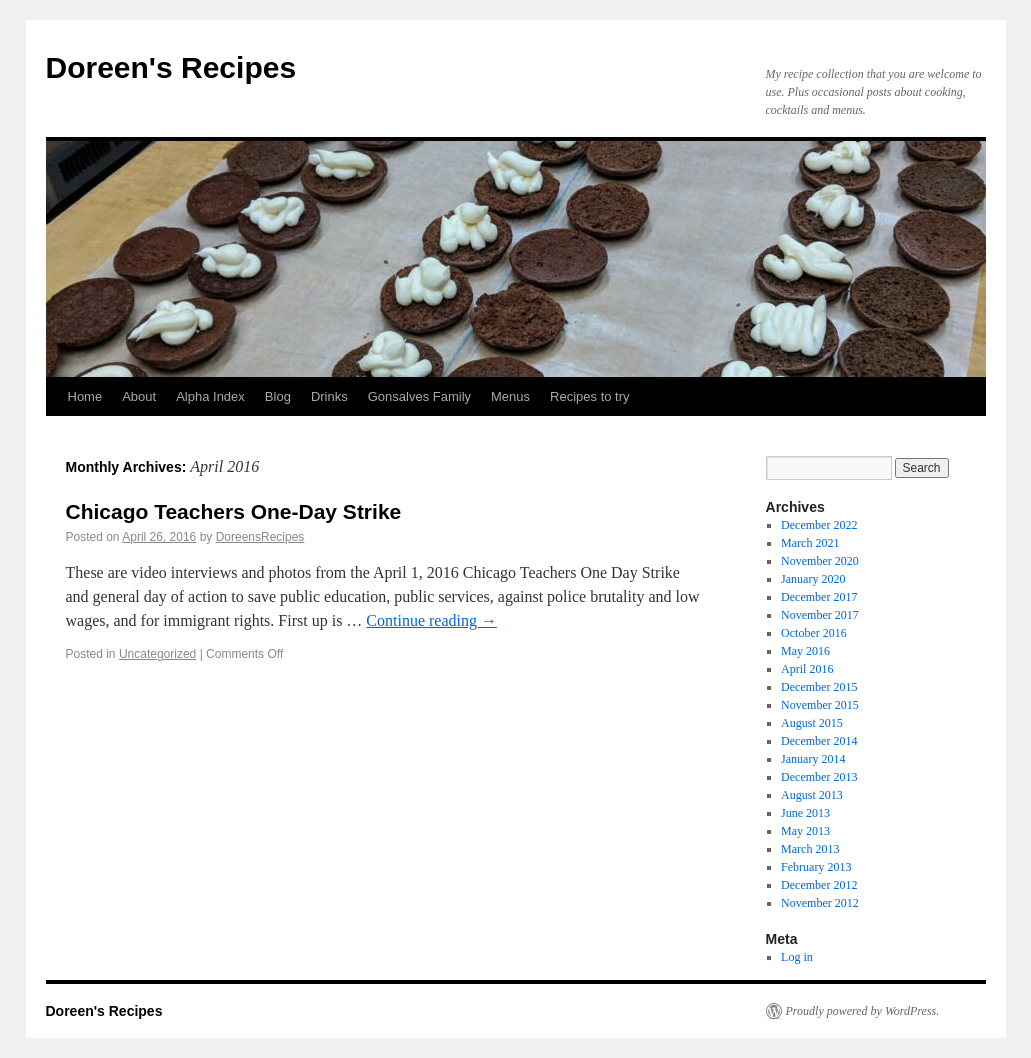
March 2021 (810, 543)
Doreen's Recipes (171, 67)
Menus (510, 396)
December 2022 (819, 525)
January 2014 (813, 759)
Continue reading (431, 620)
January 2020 (813, 579)
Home (85, 396)
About (139, 396)
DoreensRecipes (260, 537)
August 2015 (812, 723)
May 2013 (805, 831)
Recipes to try (589, 396)
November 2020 (820, 561)
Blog (278, 396)
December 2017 (819, 597)
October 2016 (814, 633)
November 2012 (820, 903)
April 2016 (807, 669)
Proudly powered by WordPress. (863, 1011)
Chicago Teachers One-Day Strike (234, 511)
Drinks (329, 396)
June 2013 (805, 813)
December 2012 (819, 885)
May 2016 (805, 651)
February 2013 (816, 867)
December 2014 (819, 741)
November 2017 (820, 615)
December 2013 (819, 777)
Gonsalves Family (419, 396)
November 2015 (820, 705)
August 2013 (812, 795)
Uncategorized (157, 654)
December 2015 (819, 687)
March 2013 (810, 849)
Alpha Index (210, 396)
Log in (797, 957)
